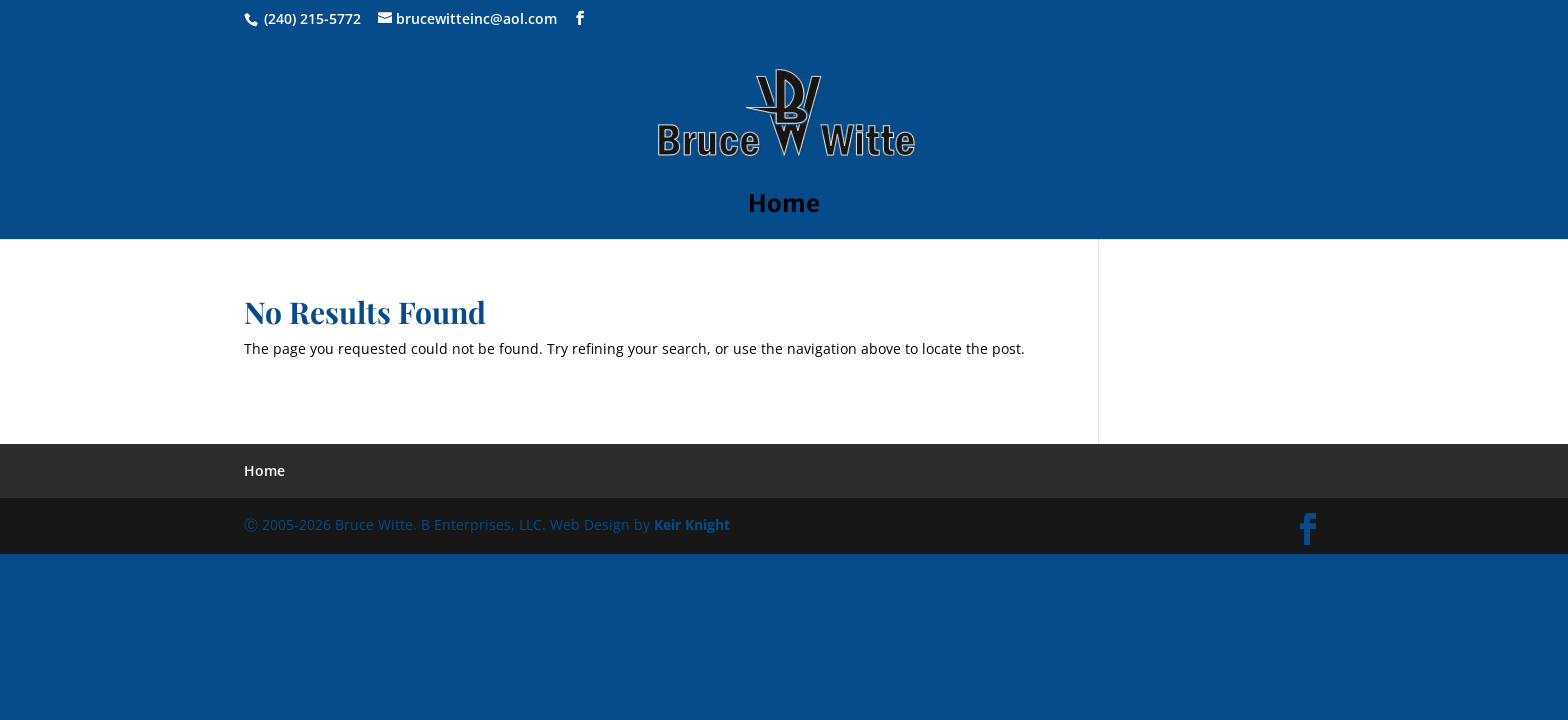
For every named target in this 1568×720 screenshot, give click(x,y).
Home (784, 208)
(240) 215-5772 (312, 18)
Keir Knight (692, 524)
